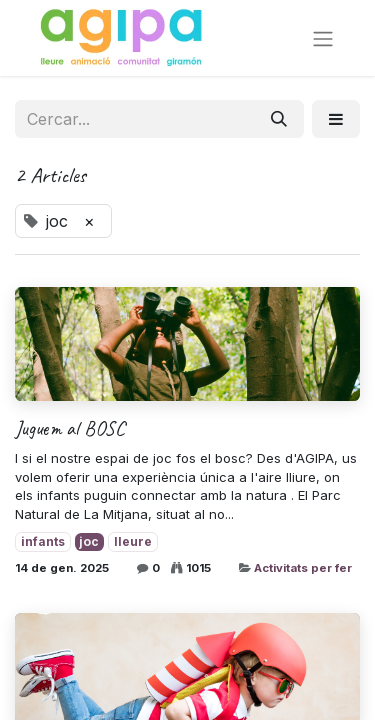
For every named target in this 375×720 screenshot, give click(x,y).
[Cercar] (279, 119)
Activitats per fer (303, 568)
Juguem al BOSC (70, 429)
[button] (336, 119)
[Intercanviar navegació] (323, 38)
